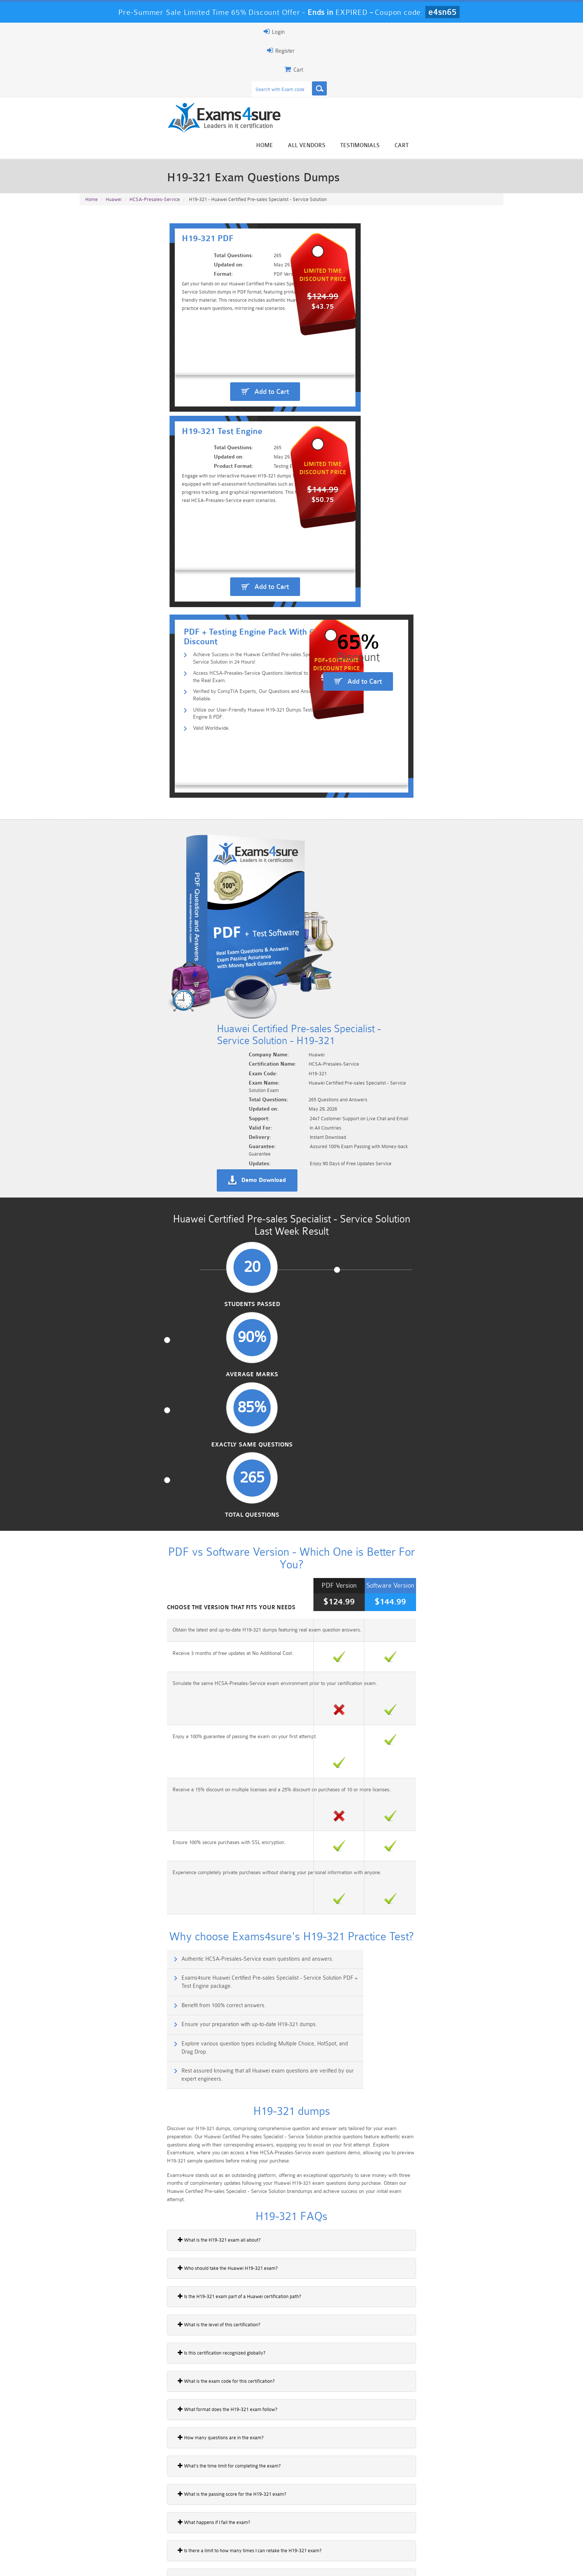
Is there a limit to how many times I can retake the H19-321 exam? (157, 1675)
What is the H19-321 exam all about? (126, 1364)
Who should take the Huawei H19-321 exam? (135, 1392)
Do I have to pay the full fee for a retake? (130, 1703)
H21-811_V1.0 (100, 2020)
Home (357, 60)
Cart (494, 60)
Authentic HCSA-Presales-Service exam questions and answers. (169, 1137)
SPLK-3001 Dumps (397, 2532)
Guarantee (153, 2563)
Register (417, 31)
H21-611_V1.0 (100, 1969)
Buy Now (474, 1870)
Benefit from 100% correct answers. (135, 1169)
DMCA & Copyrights (295, 2563)
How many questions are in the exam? (128, 1562)
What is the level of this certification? (126, 1449)
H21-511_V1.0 (100, 1943)
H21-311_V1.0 (100, 1892)
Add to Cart (189, 283)
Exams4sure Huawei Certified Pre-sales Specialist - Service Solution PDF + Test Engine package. (404, 1141)
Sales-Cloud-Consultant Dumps (256, 2522)
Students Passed (128, 768)
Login (455, 31)
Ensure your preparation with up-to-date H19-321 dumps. (378, 1169)
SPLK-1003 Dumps (327, 2532)
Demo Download (325, 614)
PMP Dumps (115, 2519)
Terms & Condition (199, 2563)
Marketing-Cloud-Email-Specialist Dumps (468, 2522)
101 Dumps (185, 2519)
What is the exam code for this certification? (133, 1505)
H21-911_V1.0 (100, 2045)
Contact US (246, 2563)
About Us (118, 2563)
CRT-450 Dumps (397, 2519)
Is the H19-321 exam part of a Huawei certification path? (146, 1420)
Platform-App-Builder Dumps (115, 2535)
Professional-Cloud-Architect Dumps (327, 2522)
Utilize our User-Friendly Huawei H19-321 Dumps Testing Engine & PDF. (194, 385)
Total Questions (454, 768)
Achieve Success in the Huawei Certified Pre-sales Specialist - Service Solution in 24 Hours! (217, 349)
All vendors (399, 60)
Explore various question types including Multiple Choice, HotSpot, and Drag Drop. (182, 1205)
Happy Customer (288, 2467)
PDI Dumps (185, 2532)
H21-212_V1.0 (100, 1866)
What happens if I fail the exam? (121, 1646)
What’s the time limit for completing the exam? (136, 1590)
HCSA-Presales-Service (154, 127)
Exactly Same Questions (345, 768)
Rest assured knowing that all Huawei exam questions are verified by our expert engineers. (404, 1205)
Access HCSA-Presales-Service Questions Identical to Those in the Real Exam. (202, 361)
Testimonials (453, 60)
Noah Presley (288, 2453)
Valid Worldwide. (129, 396)
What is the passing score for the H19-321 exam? (139, 1618)
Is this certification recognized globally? (129, 1477)
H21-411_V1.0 (100, 1917)
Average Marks (237, 768)
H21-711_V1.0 (100, 1994)
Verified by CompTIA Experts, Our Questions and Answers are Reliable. (193, 373)
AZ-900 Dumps (256, 2532)
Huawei (114, 127)
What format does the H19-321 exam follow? (134, 1533)
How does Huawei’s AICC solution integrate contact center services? (159, 1731)
